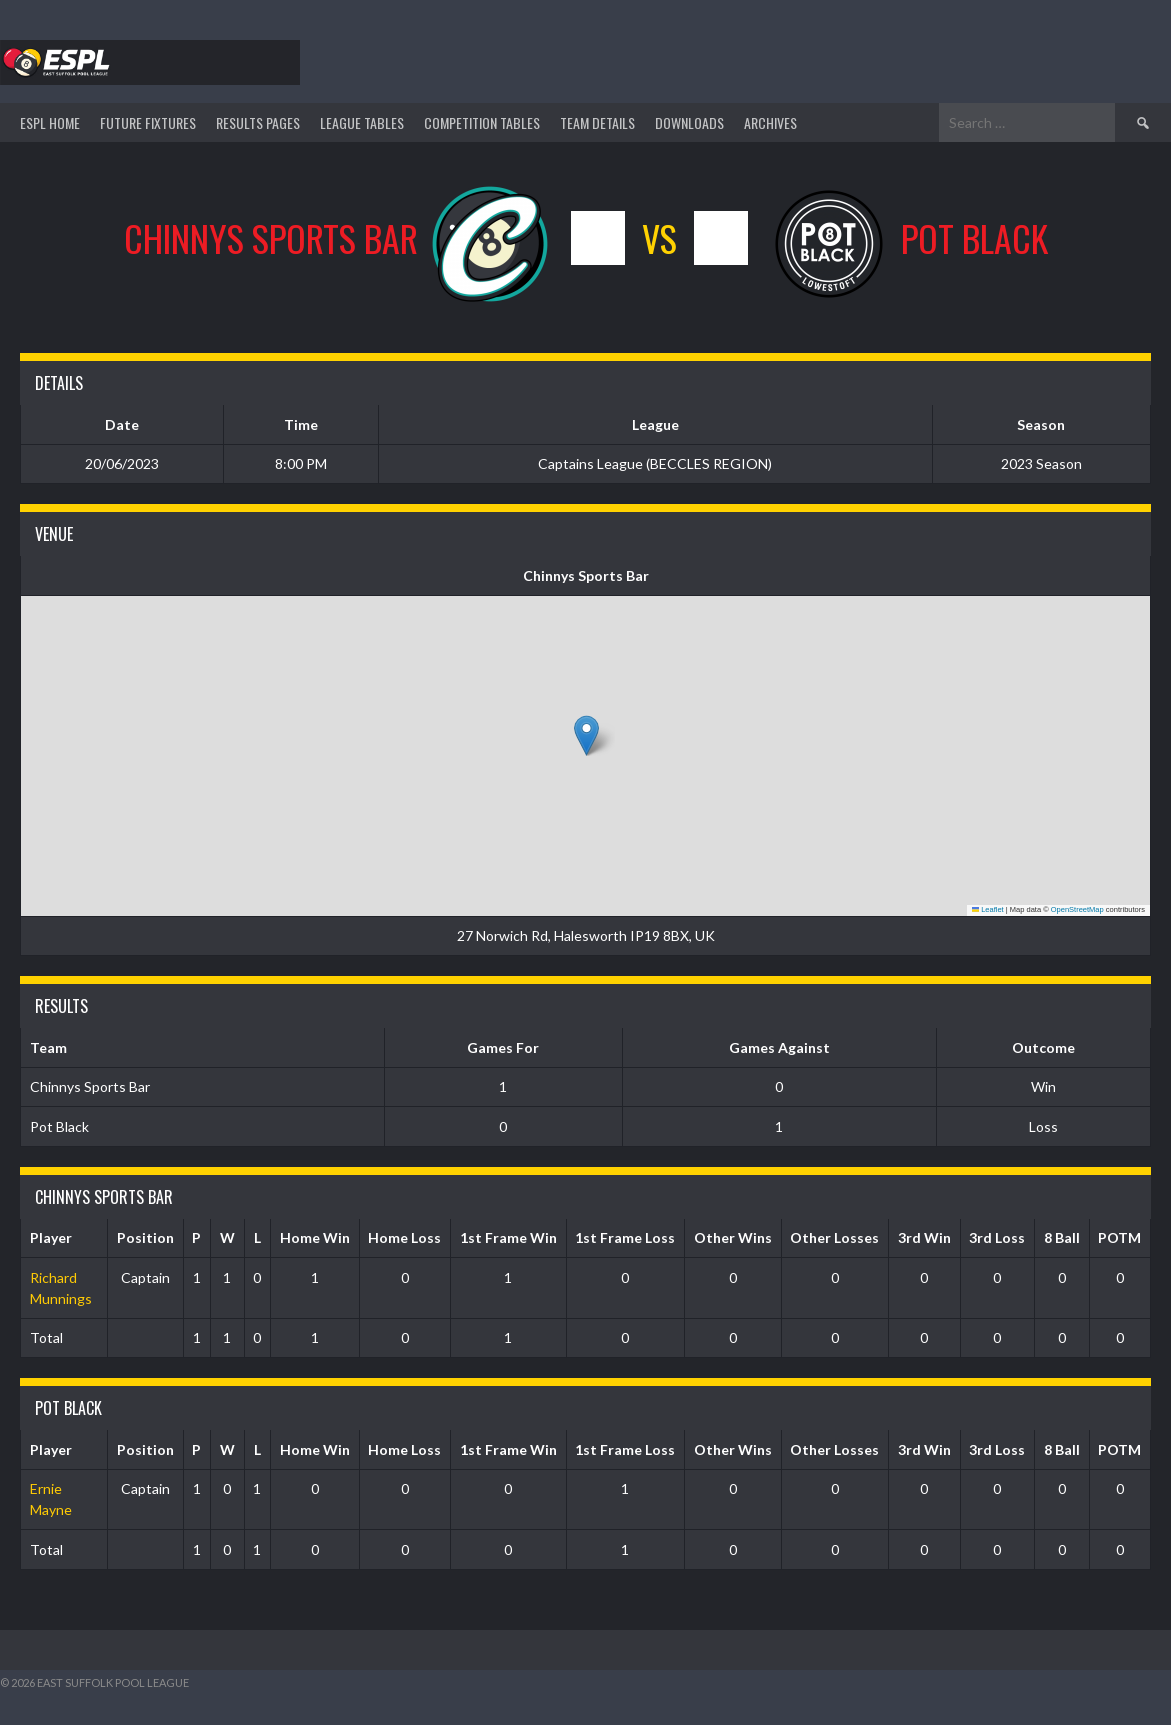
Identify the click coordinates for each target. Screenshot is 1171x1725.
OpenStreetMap (1077, 909)
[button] (586, 735)
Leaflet (988, 909)
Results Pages (258, 122)
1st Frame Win (508, 1237)
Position (145, 1237)
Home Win (315, 1237)
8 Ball (1062, 1237)
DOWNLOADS (689, 122)
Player (51, 1237)
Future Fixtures (148, 122)
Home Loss (404, 1237)
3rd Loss (997, 1237)
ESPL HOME (50, 122)
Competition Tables (482, 122)
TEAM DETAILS (597, 122)
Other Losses (834, 1237)
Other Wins (733, 1237)
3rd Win (924, 1237)
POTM (1119, 1237)
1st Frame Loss (625, 1237)
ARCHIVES (770, 122)
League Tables (362, 122)
